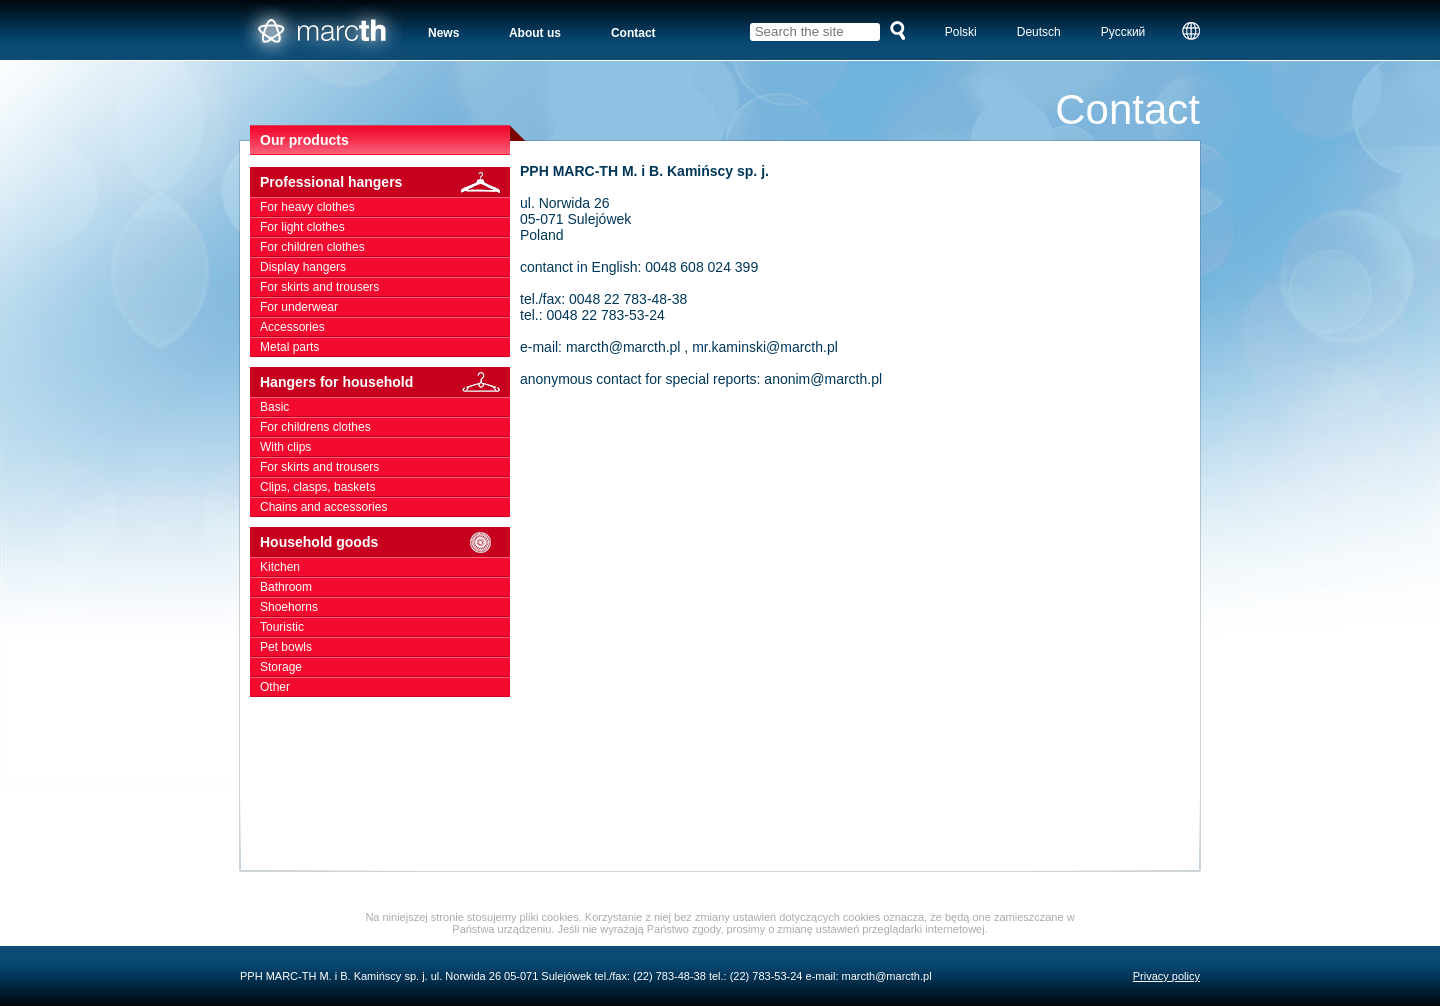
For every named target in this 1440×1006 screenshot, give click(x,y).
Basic (385, 407)
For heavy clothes (385, 207)
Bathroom (385, 587)
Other (385, 687)
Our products (304, 140)
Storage (385, 667)
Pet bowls (385, 647)
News (443, 33)
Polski (961, 32)
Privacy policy (1166, 976)
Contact (633, 33)
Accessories (385, 327)
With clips (385, 447)
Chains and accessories (385, 507)
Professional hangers (385, 182)
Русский (1123, 32)
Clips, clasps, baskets (385, 487)
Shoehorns (385, 607)
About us (535, 33)
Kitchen (385, 567)
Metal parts (385, 347)
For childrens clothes (385, 427)
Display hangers (385, 267)
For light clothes (385, 227)
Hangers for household (385, 382)
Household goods (385, 542)
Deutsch (1039, 32)
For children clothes (385, 247)
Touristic (385, 627)
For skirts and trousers (385, 287)
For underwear (385, 307)
